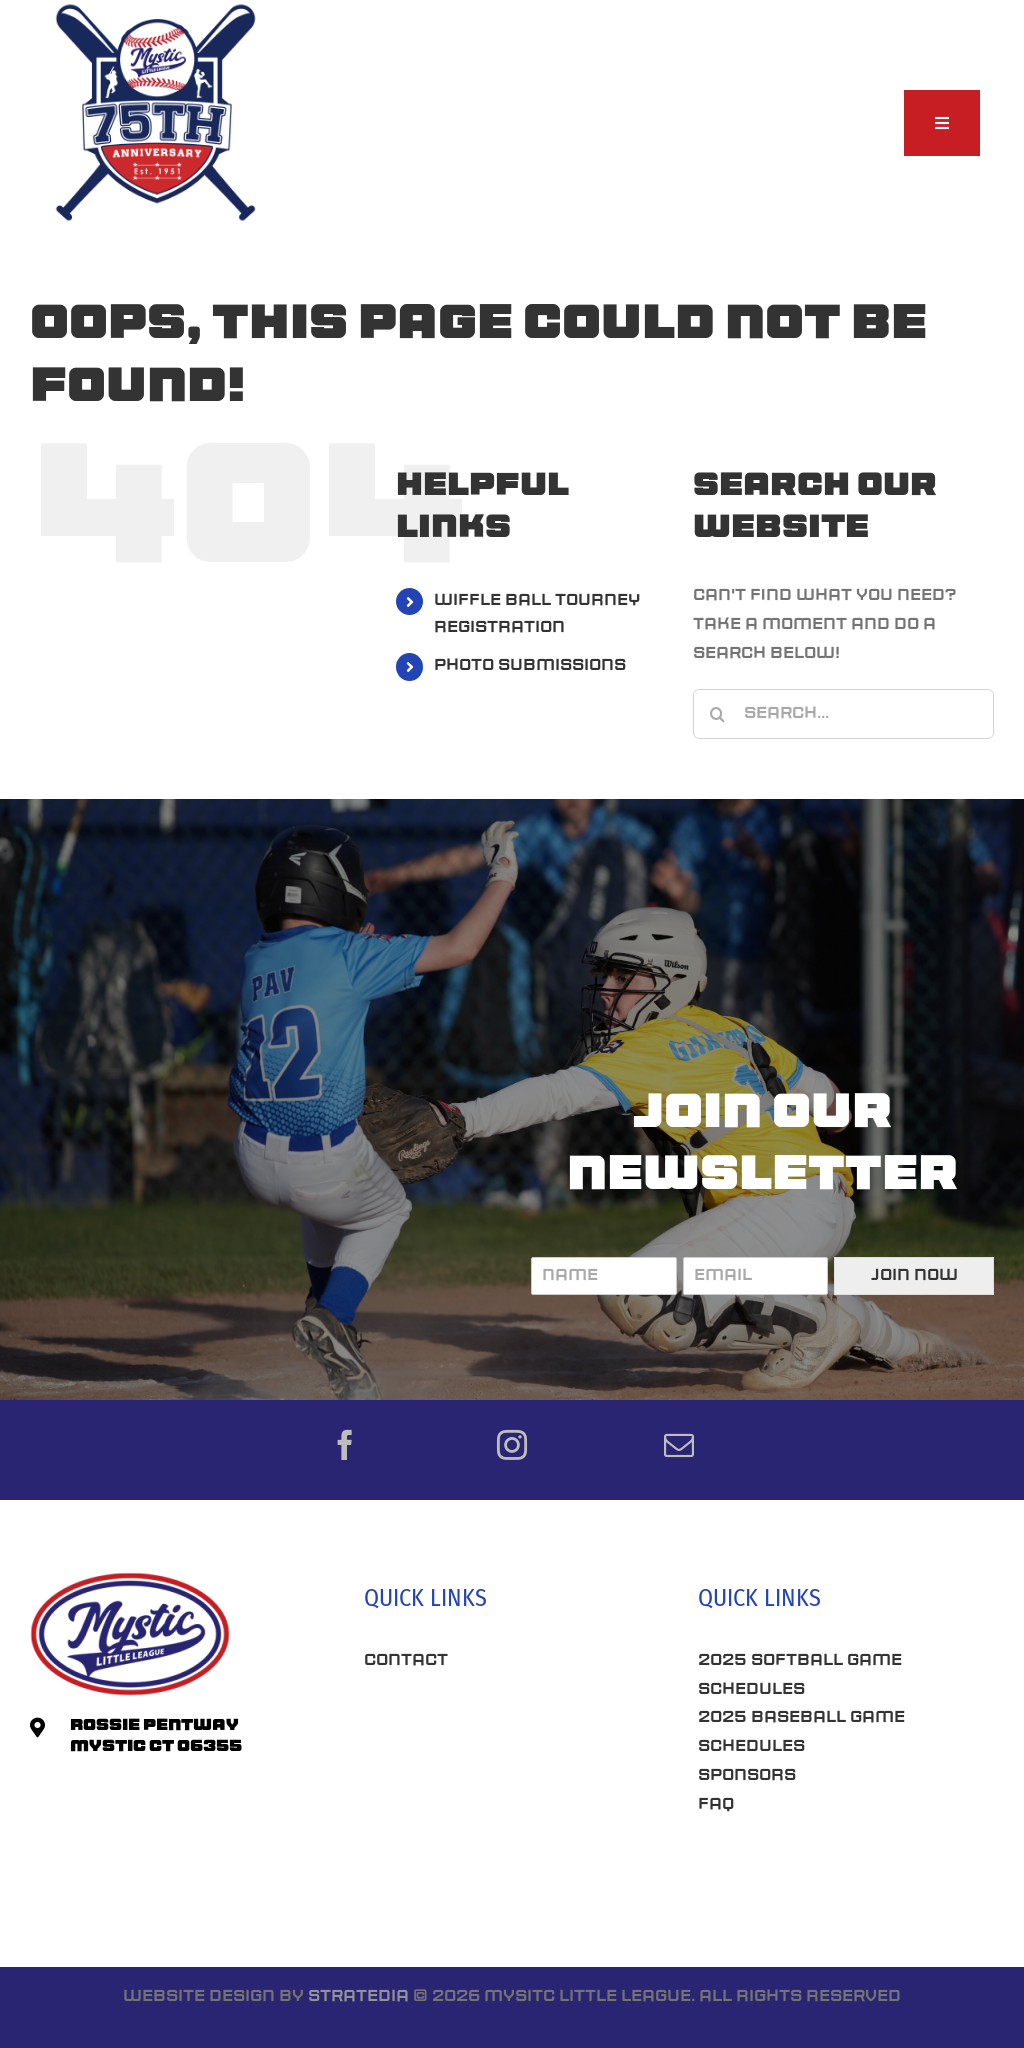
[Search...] (843, 714)
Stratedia (358, 1997)
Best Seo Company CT (469, 1722)
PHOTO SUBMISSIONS (530, 666)
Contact (406, 1661)
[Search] (718, 714)
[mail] (679, 1445)
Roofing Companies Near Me (503, 1792)
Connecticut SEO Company (828, 1876)
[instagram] (512, 1445)
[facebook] (345, 1445)
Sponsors (747, 1776)
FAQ (716, 1805)
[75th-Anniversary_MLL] (156, 8)
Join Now (914, 1276)
